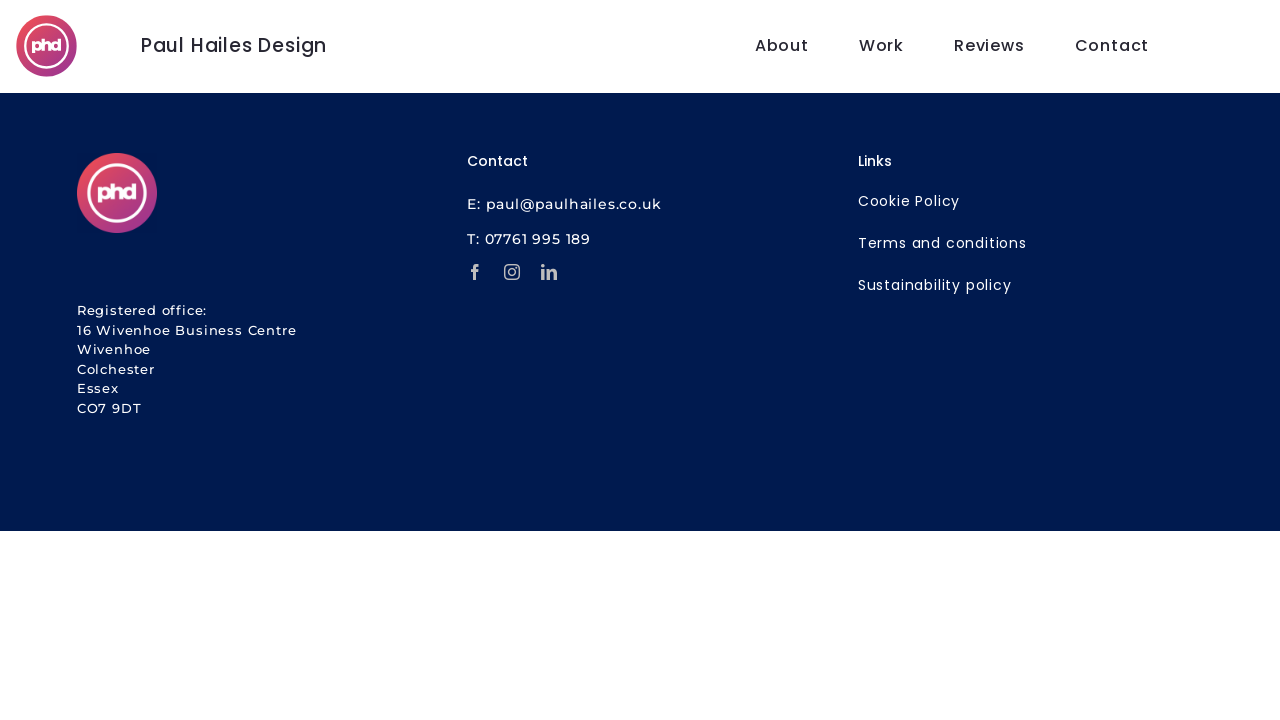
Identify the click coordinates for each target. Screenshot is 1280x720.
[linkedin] (549, 272)
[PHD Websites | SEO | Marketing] (46, 23)
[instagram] (512, 272)
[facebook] (475, 272)
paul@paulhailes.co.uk (574, 204)
